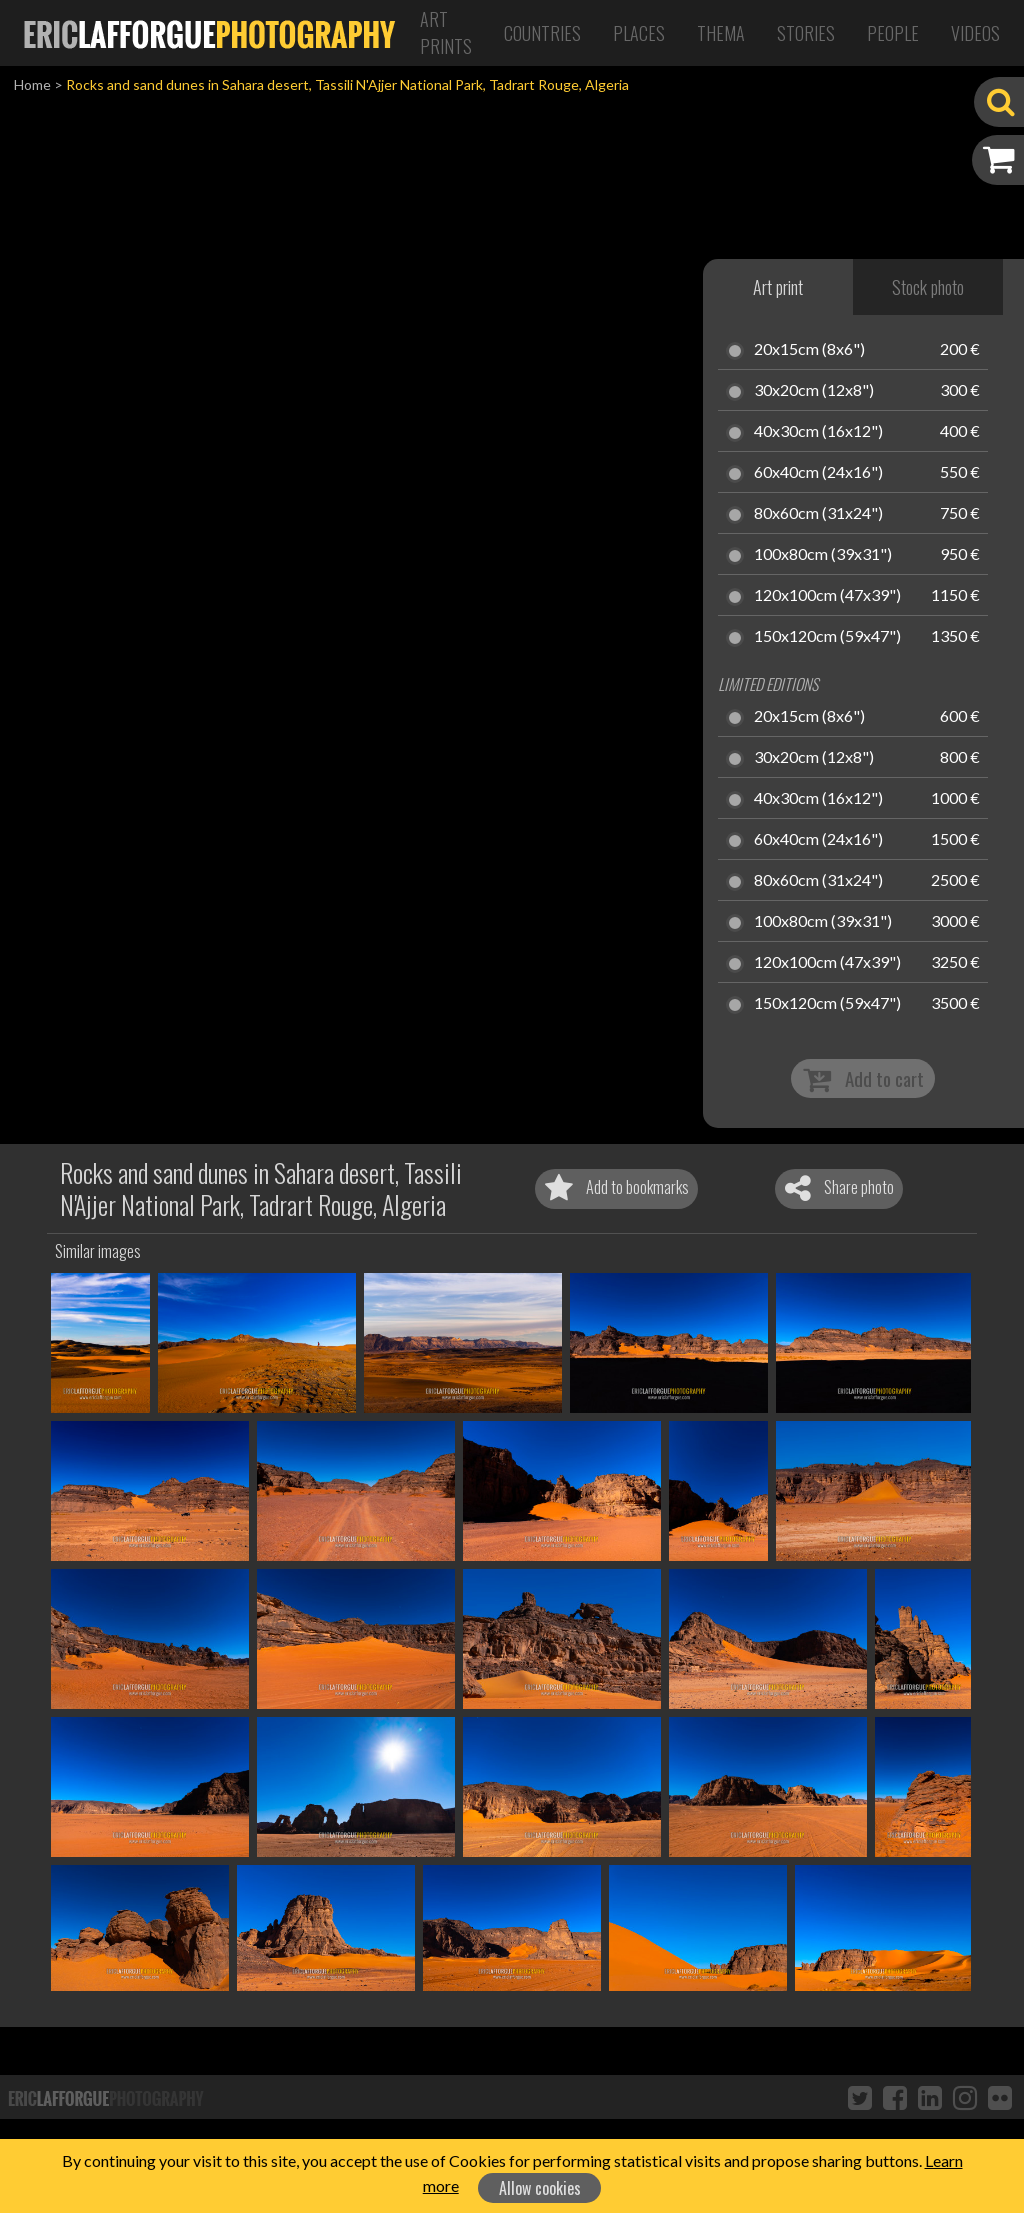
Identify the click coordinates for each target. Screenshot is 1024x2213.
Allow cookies (540, 2188)
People (893, 33)
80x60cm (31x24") (818, 514)
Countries (542, 33)
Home (32, 84)
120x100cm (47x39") (827, 596)
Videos (975, 33)
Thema (721, 33)
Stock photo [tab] (928, 287)
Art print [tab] (778, 287)
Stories (806, 33)
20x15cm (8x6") (809, 350)
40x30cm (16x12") (818, 432)
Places (639, 33)
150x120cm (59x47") (827, 637)
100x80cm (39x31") (823, 555)
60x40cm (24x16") (818, 473)
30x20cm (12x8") (814, 391)
